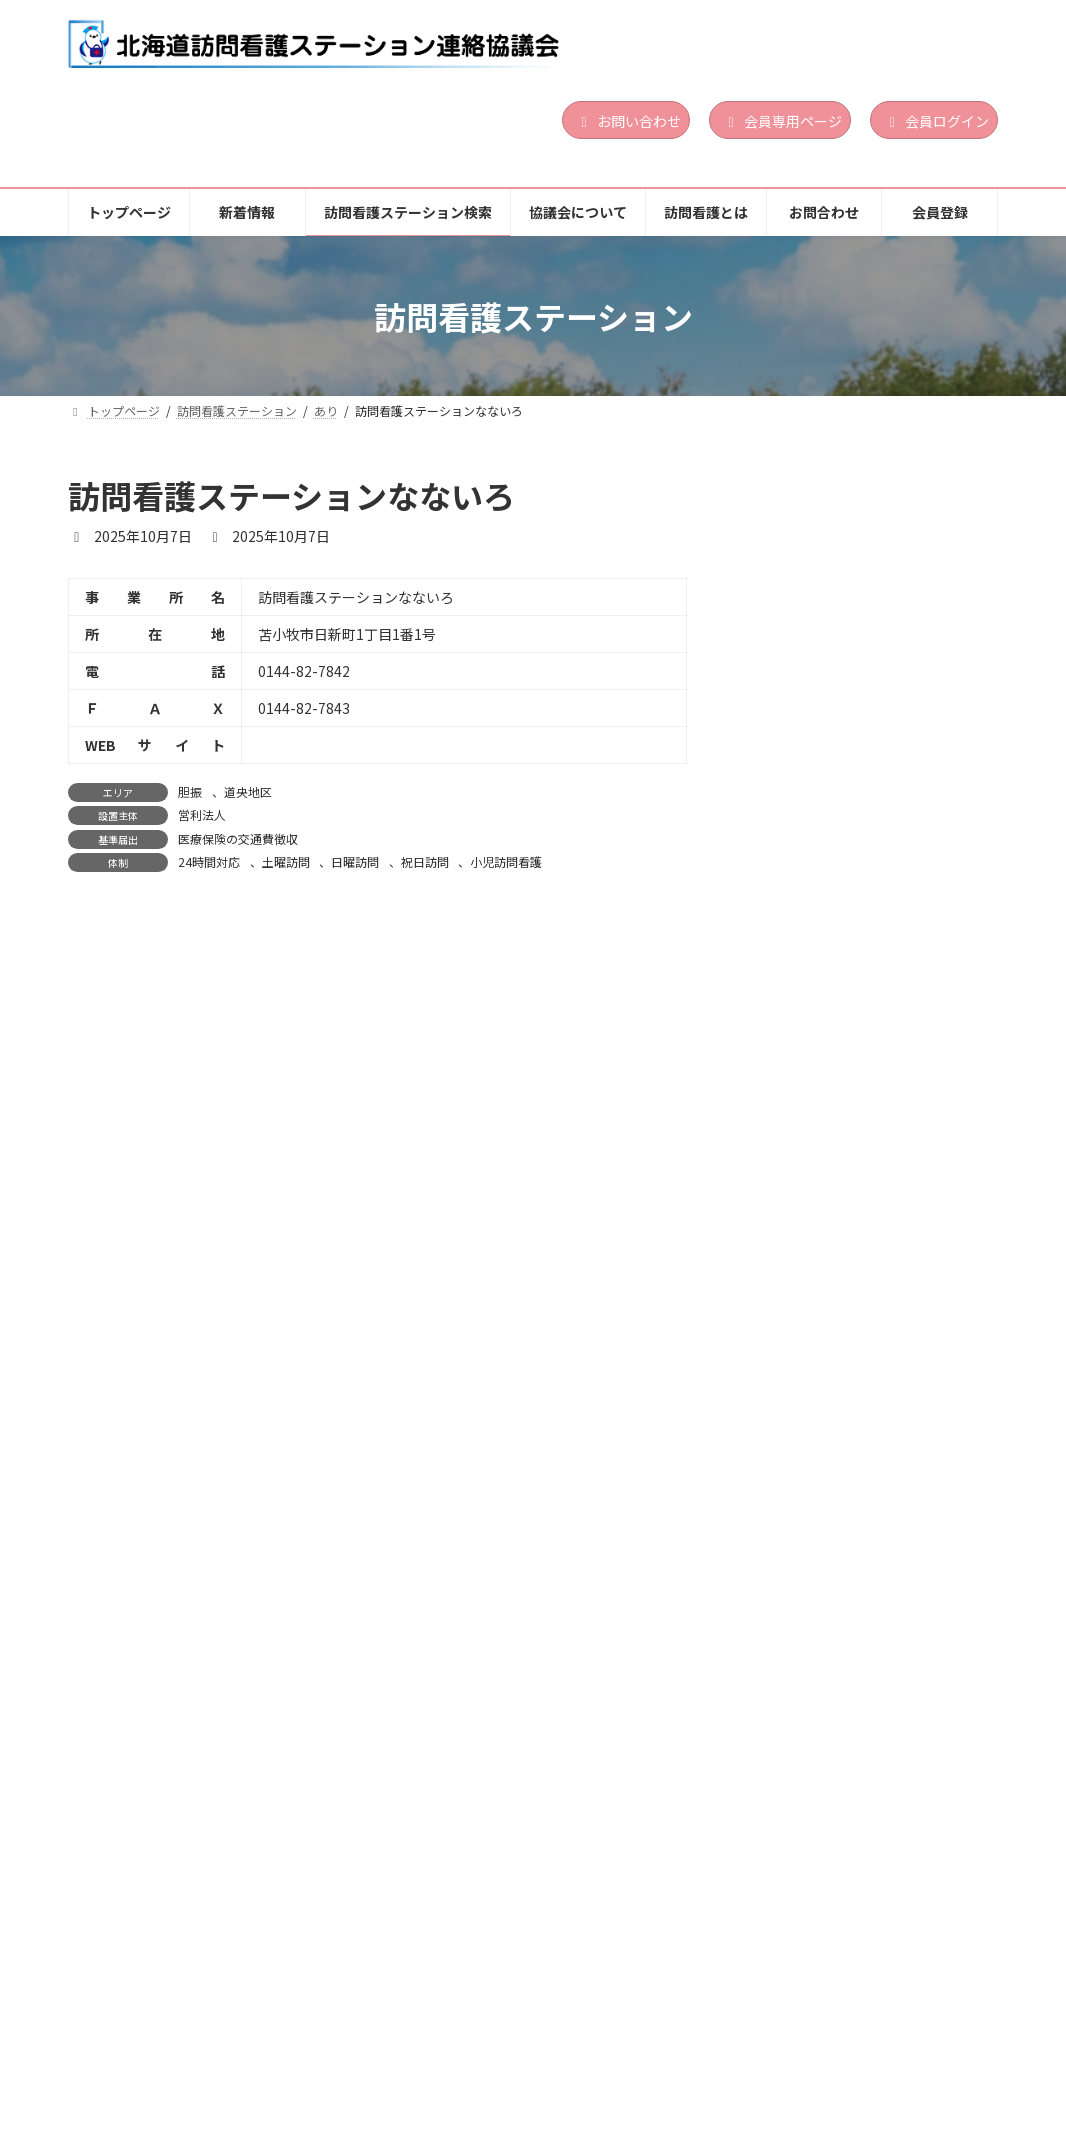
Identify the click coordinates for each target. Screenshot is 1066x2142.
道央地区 (248, 791)
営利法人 (202, 814)
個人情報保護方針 (146, 2051)
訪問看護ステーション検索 (409, 2037)
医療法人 (879, 1826)
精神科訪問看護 (917, 654)
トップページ (133, 2037)
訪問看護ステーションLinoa (848, 777)
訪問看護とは (727, 2037)
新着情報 (250, 2037)
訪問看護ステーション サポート (864, 998)
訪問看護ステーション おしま (851, 1769)
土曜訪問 (286, 861)
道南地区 (912, 573)
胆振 (190, 791)
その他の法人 (890, 597)
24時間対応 (209, 861)
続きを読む (931, 698)
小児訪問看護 (506, 861)
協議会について (589, 2037)
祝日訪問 (425, 861)
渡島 (868, 573)
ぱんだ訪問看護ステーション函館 (864, 540)
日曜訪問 (355, 861)
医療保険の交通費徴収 (238, 838)
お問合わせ (852, 2037)
